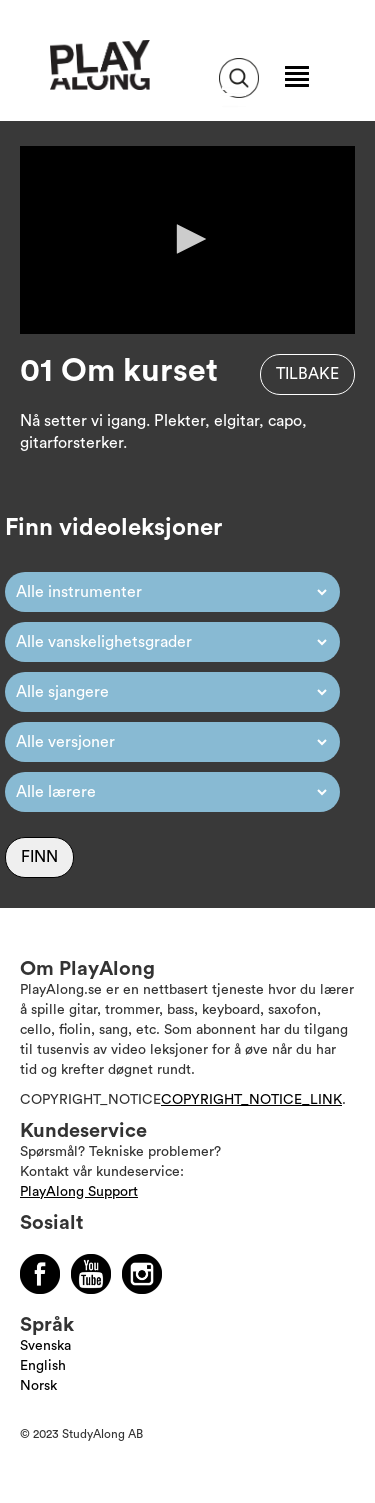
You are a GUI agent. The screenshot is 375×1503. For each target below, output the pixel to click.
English (43, 1366)
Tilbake (307, 374)
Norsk (38, 1386)
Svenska (45, 1346)
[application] (187, 240)
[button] (188, 239)
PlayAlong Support (79, 1192)
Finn (39, 857)
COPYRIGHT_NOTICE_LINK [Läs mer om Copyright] (251, 1100)
